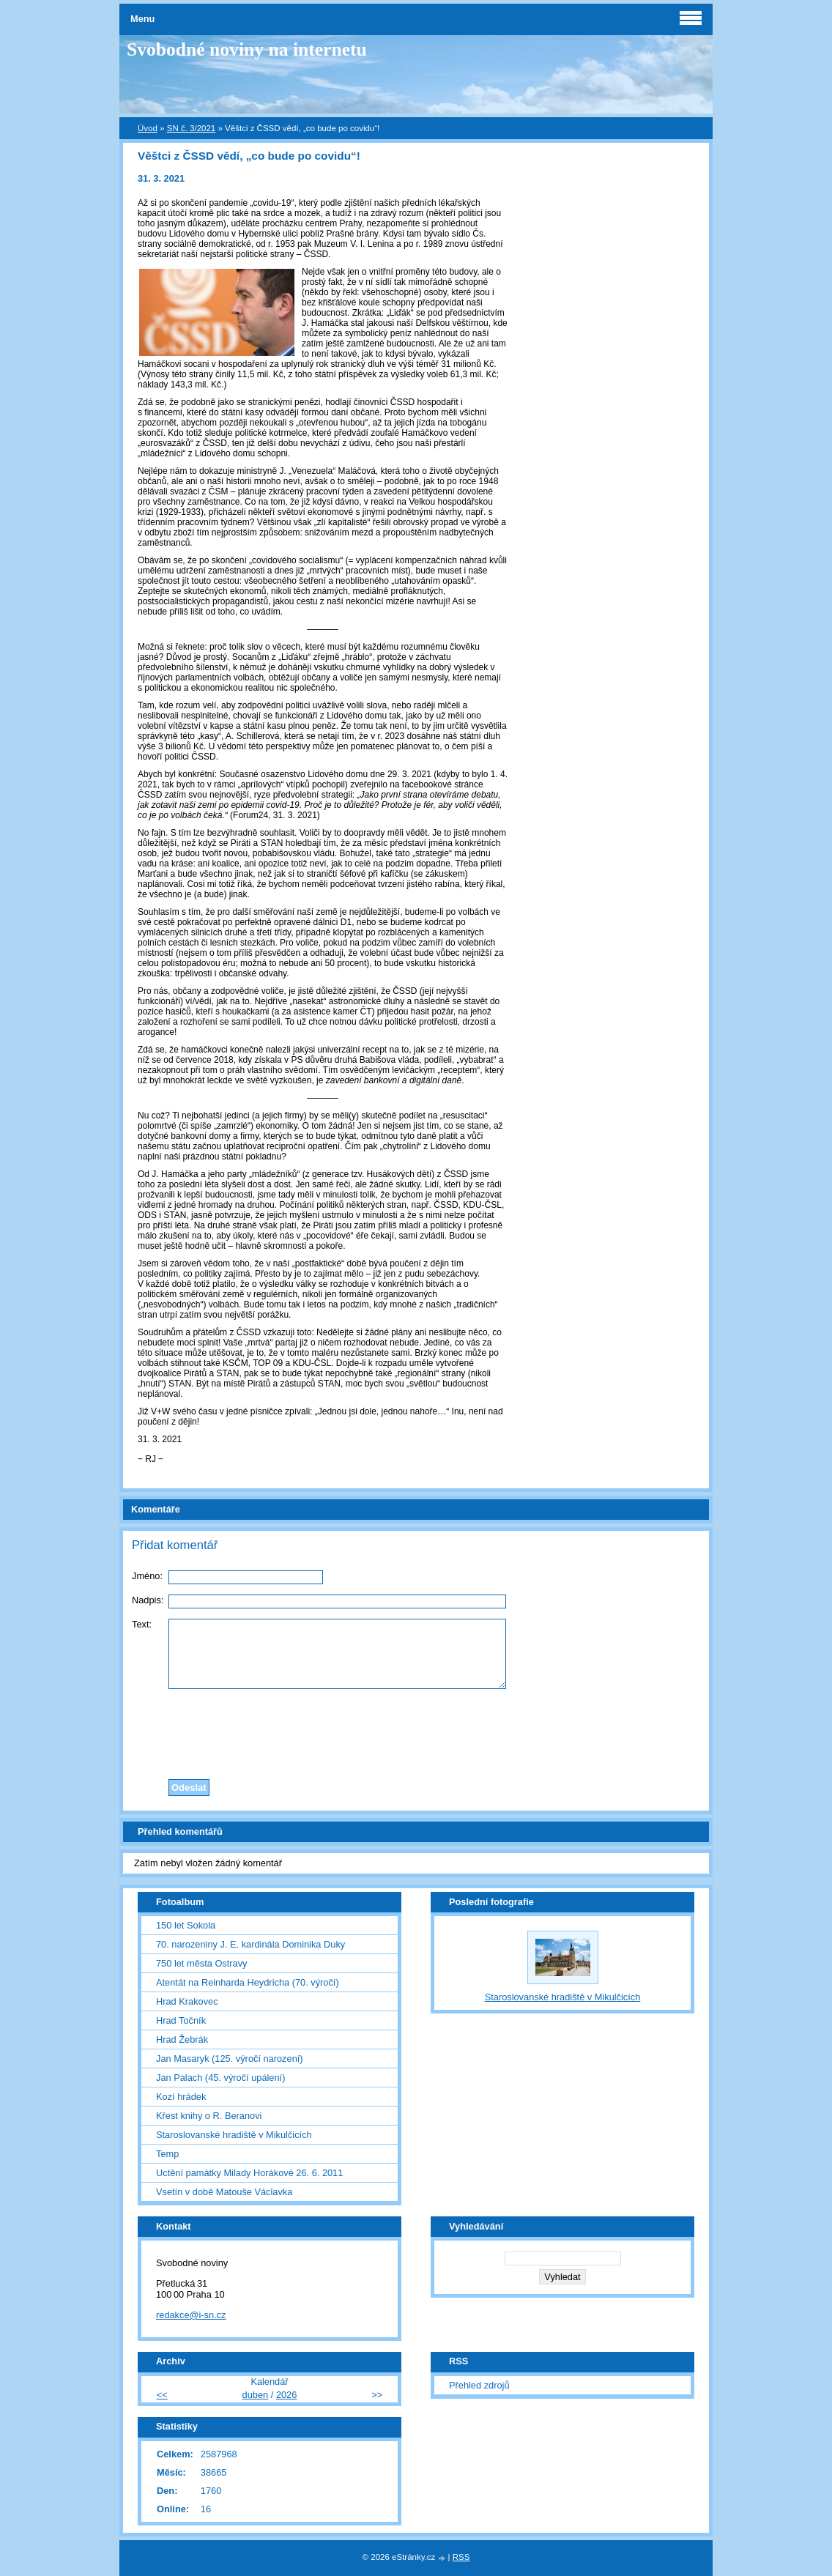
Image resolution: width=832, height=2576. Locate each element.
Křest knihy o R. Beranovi (208, 2115)
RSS (461, 2557)
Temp (167, 2153)
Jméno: (147, 1575)
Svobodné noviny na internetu (247, 49)
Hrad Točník (181, 2020)
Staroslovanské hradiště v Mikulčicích (234, 2134)
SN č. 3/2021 (191, 128)
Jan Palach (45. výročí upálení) (220, 2077)
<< (162, 2394)
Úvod (147, 128)
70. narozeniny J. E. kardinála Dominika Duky (250, 1944)
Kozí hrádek (181, 2096)
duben (255, 2394)
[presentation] (416, 1730)
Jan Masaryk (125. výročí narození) (229, 2058)
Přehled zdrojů (479, 2385)
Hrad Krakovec (187, 2001)
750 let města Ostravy (201, 1963)
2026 (286, 2394)
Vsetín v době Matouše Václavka (224, 2191)
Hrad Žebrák (182, 2039)
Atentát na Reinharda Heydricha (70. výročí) (247, 1982)
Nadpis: (147, 1600)
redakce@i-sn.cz (191, 2314)
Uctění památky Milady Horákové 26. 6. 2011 (249, 2172)
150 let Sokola (185, 1925)
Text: (142, 1624)
